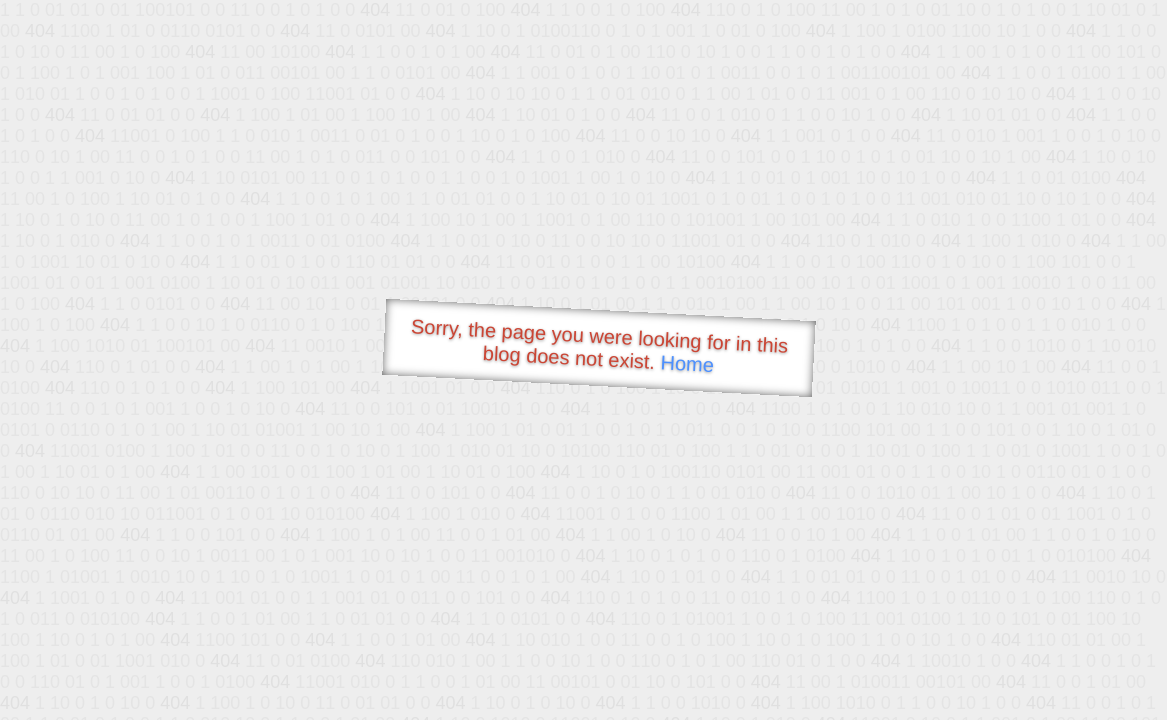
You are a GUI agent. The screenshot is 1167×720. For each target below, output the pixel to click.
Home (687, 363)
